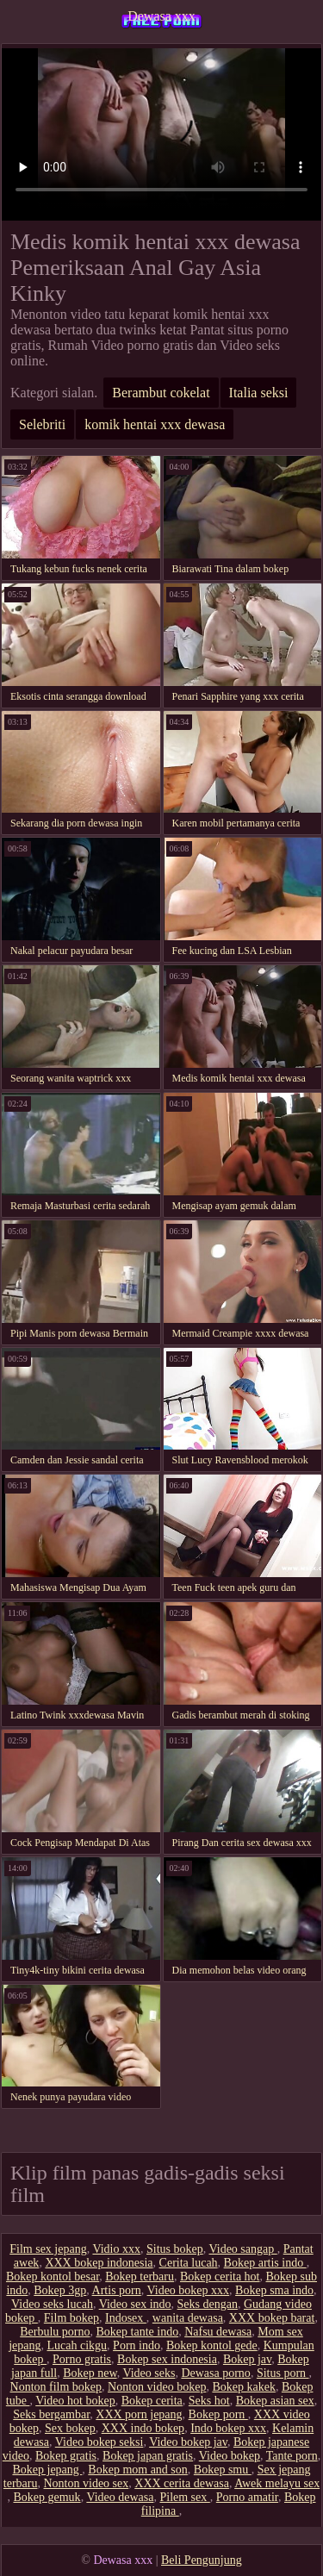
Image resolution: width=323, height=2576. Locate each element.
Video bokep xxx (188, 2290)
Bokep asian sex (275, 2400)
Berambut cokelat (160, 392)
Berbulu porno (55, 2331)
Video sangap (242, 2248)
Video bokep (229, 2455)
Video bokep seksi (99, 2442)
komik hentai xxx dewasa (154, 424)
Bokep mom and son (138, 2469)
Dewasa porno (215, 2373)
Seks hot (209, 2400)
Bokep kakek (243, 2386)
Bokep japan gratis (147, 2455)
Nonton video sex (86, 2483)
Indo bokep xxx (228, 2428)
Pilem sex (184, 2497)
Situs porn (283, 2373)
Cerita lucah (188, 2262)
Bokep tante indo (137, 2331)
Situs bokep (174, 2248)
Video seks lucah (52, 2304)
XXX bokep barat (272, 2317)
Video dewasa (119, 2497)
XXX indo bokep (143, 2428)
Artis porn (116, 2290)
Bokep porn (218, 2414)
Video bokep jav (188, 2442)
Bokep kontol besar (52, 2276)
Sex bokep (70, 2428)
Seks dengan (207, 2304)
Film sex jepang (47, 2248)
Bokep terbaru (139, 2276)
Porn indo (136, 2345)
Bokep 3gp (60, 2290)
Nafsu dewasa (218, 2331)
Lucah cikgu (77, 2345)
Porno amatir (247, 2497)
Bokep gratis (65, 2455)
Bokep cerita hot (220, 2276)
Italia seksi (259, 392)
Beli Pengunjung (201, 2560)
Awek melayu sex (277, 2483)
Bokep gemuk (46, 2497)
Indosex (125, 2317)
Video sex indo (135, 2304)
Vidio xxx (116, 2248)
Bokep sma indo (274, 2290)
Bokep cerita (152, 2400)
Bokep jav (247, 2359)
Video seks (148, 2373)
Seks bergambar (51, 2414)
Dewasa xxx (161, 16)
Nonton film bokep (56, 2386)
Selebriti (42, 424)
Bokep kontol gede (212, 2345)
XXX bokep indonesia (98, 2262)
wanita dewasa (187, 2317)
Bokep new (89, 2373)
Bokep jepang (47, 2469)
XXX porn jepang (139, 2414)
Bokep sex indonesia (167, 2359)
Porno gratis (82, 2359)
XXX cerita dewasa (181, 2483)
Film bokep (71, 2317)
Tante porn (292, 2455)
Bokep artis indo (265, 2262)
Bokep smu (223, 2469)
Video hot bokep (75, 2400)
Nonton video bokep (157, 2386)
